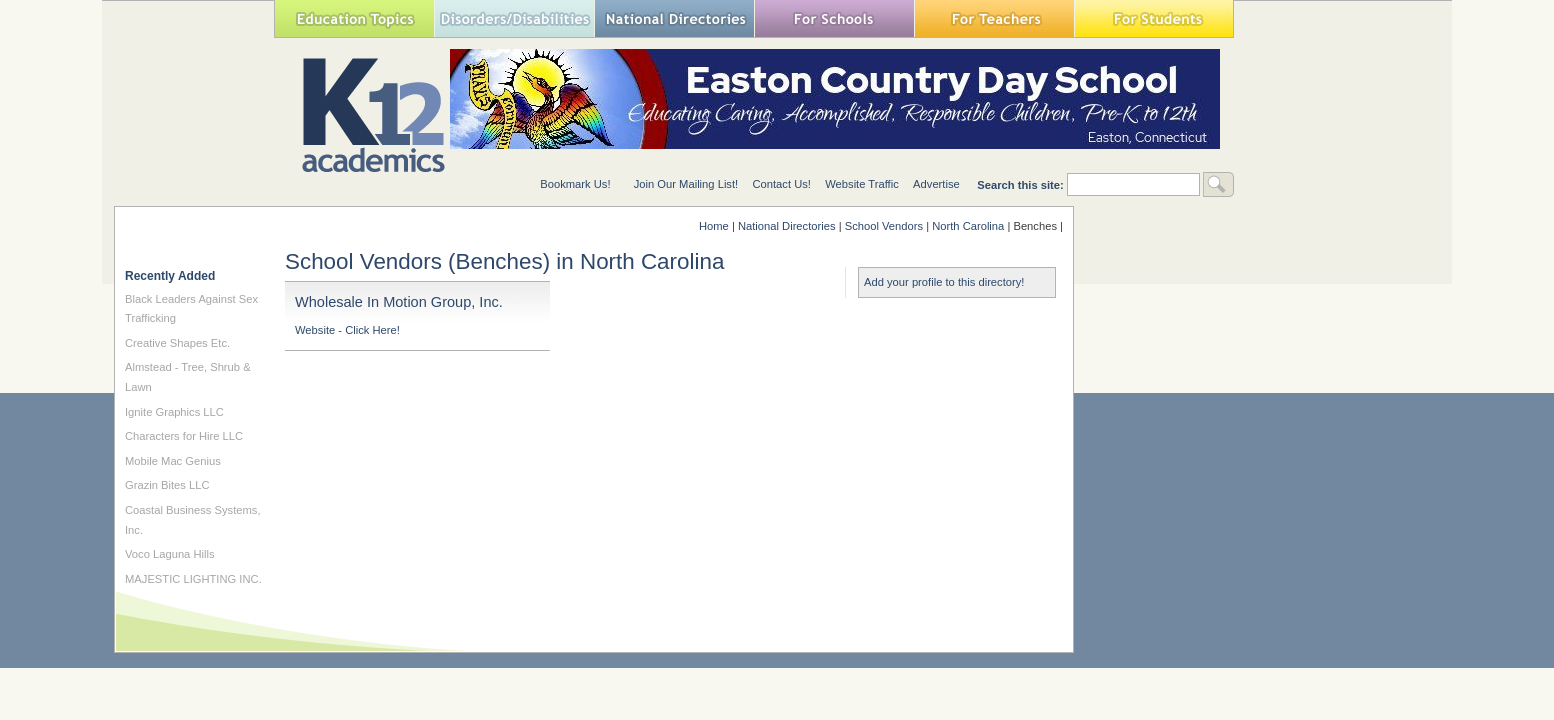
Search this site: (1022, 185)
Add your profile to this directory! (944, 282)
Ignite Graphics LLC (174, 412)
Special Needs (514, 18)
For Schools (834, 18)
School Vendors (884, 226)
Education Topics (354, 18)
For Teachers (994, 18)
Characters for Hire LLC (184, 436)
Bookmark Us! (575, 184)
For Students (1154, 18)
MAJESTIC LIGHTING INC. (193, 579)
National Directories (674, 18)
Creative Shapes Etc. (177, 343)
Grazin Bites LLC (167, 485)
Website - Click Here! (347, 330)
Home (714, 226)
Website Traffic (862, 184)
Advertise (936, 184)
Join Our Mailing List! (686, 184)
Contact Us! (781, 184)
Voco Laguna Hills (170, 554)
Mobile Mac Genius (173, 461)
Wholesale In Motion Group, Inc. (399, 302)
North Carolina (968, 226)
